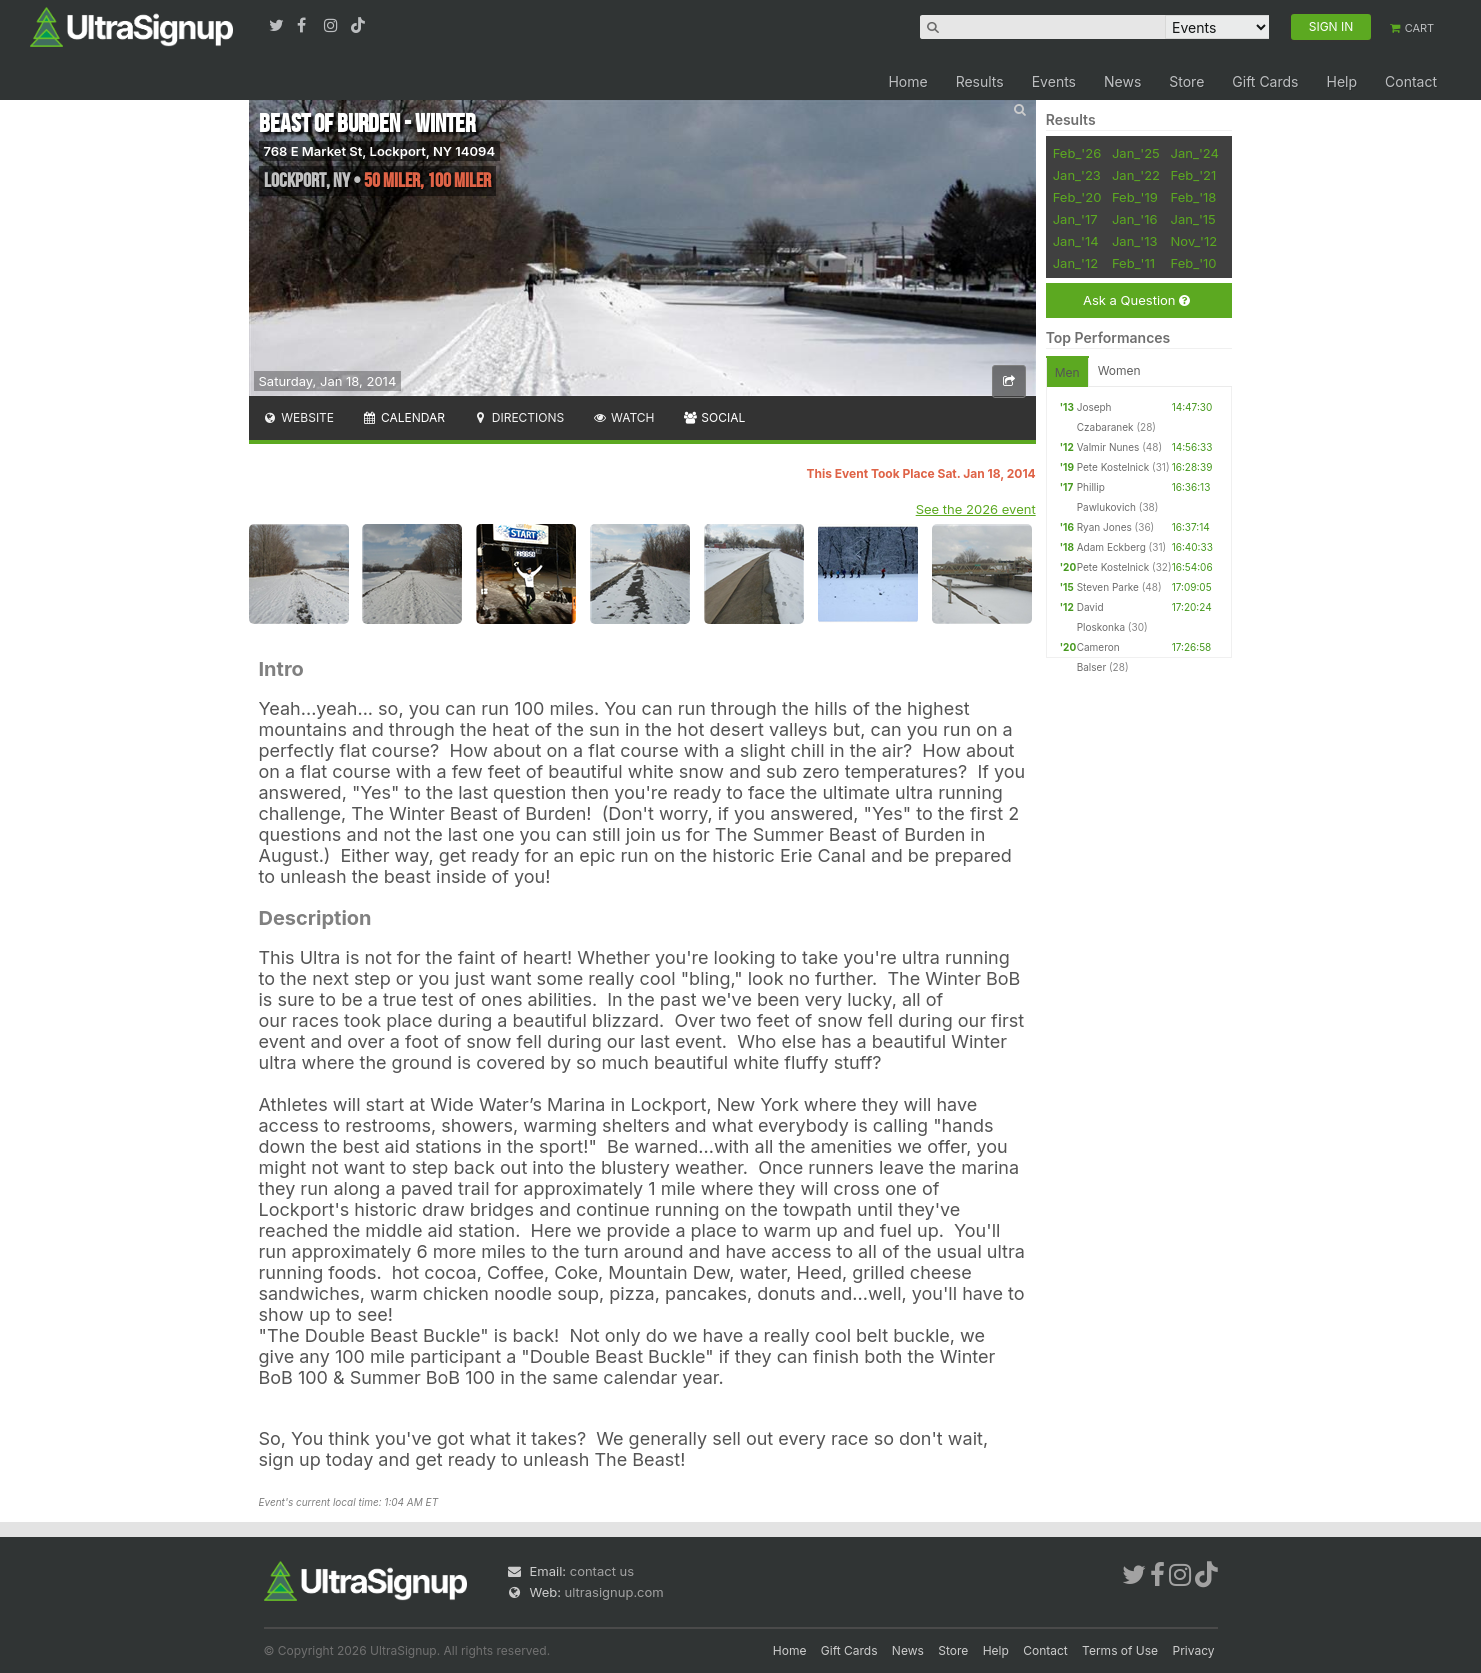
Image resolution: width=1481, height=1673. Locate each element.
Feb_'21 (1194, 175)
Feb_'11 (1133, 263)
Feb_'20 (1077, 197)
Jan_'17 (1075, 219)
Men (1067, 372)
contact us (602, 1571)
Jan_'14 (1076, 241)
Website (299, 417)
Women (1119, 370)
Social (714, 417)
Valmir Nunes (1108, 447)
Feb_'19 (1135, 197)
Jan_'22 (1136, 175)
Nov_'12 (1194, 241)
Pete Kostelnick (1113, 467)
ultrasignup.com (614, 1592)
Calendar (403, 417)
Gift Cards (1265, 81)
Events (1054, 81)
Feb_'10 (1194, 263)
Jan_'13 (1135, 241)
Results (980, 81)
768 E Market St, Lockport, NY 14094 (380, 151)
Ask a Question (1136, 300)
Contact (1411, 81)
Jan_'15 (1193, 219)
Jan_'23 (1077, 175)
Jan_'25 (1136, 153)
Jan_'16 (1135, 219)
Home (907, 81)
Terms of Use (1120, 1650)
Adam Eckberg (1111, 547)
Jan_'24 (1195, 153)
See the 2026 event (976, 509)
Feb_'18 (1194, 197)
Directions (518, 417)
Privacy (1194, 1650)
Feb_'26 (1077, 153)
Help (1341, 81)
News (1122, 81)
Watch (623, 417)
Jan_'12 (1075, 263)
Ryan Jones (1104, 527)
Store (1186, 81)
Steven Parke (1108, 587)
